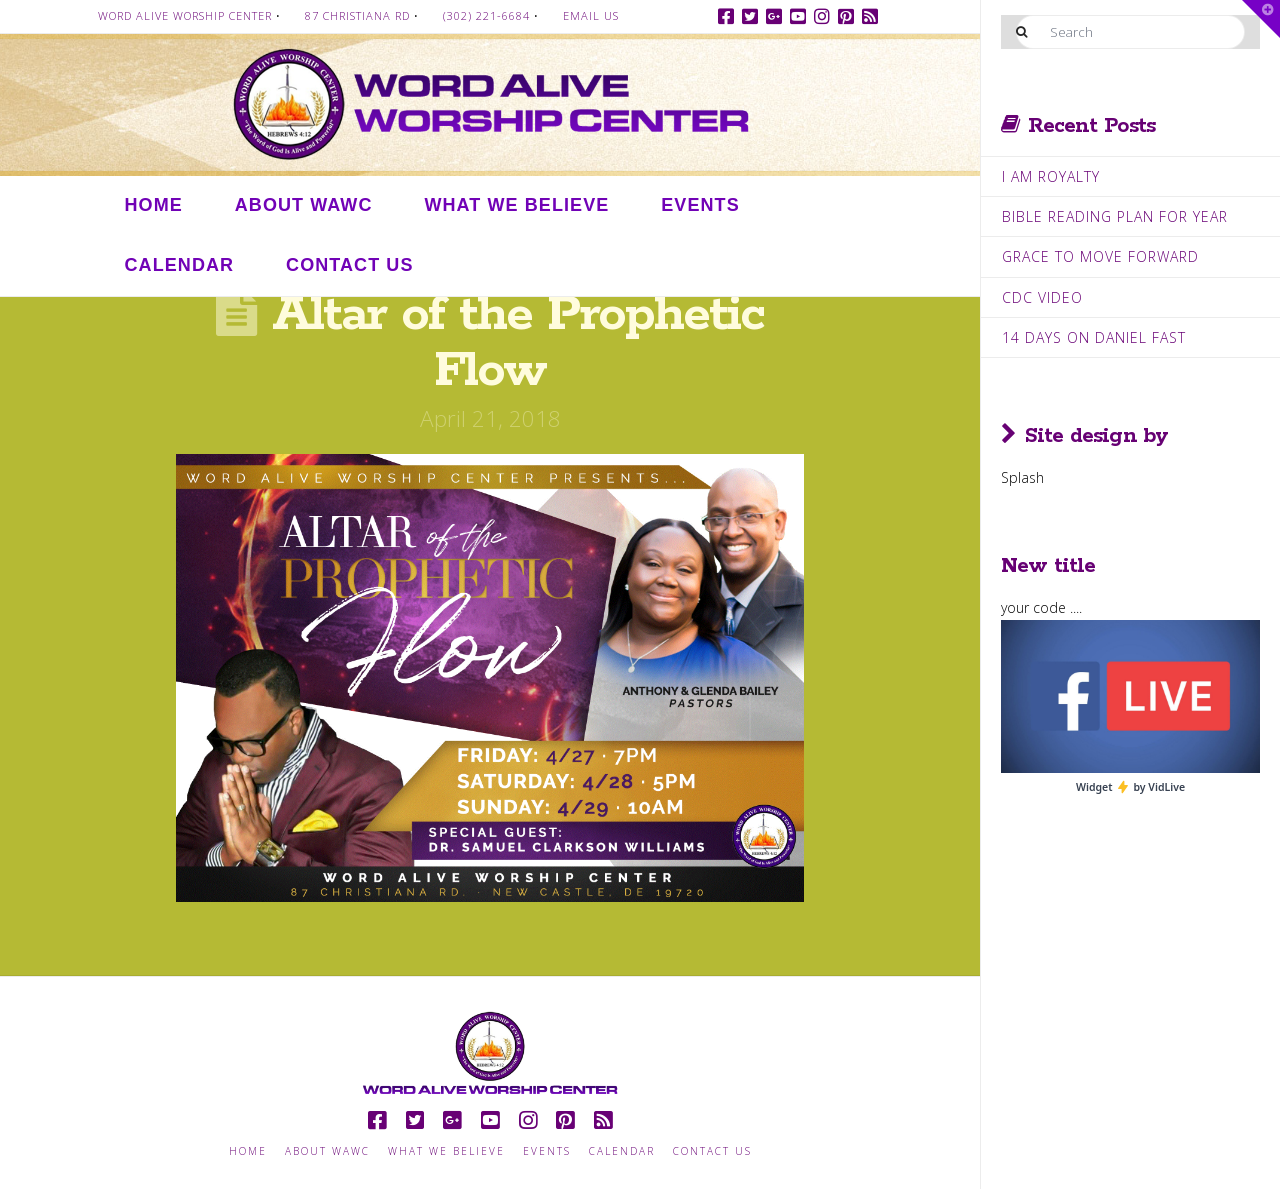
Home (248, 1151)
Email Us (591, 15)
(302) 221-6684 (486, 15)
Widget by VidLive (1130, 787)
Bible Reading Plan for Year (1115, 216)
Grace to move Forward (1100, 256)
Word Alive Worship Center (185, 15)
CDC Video (1042, 297)
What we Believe (446, 1151)
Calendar (622, 1151)
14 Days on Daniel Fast (1094, 337)
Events (547, 1151)
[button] (1261, 19)
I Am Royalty (1051, 176)
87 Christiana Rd (357, 15)
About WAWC (327, 1151)
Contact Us (712, 1151)
